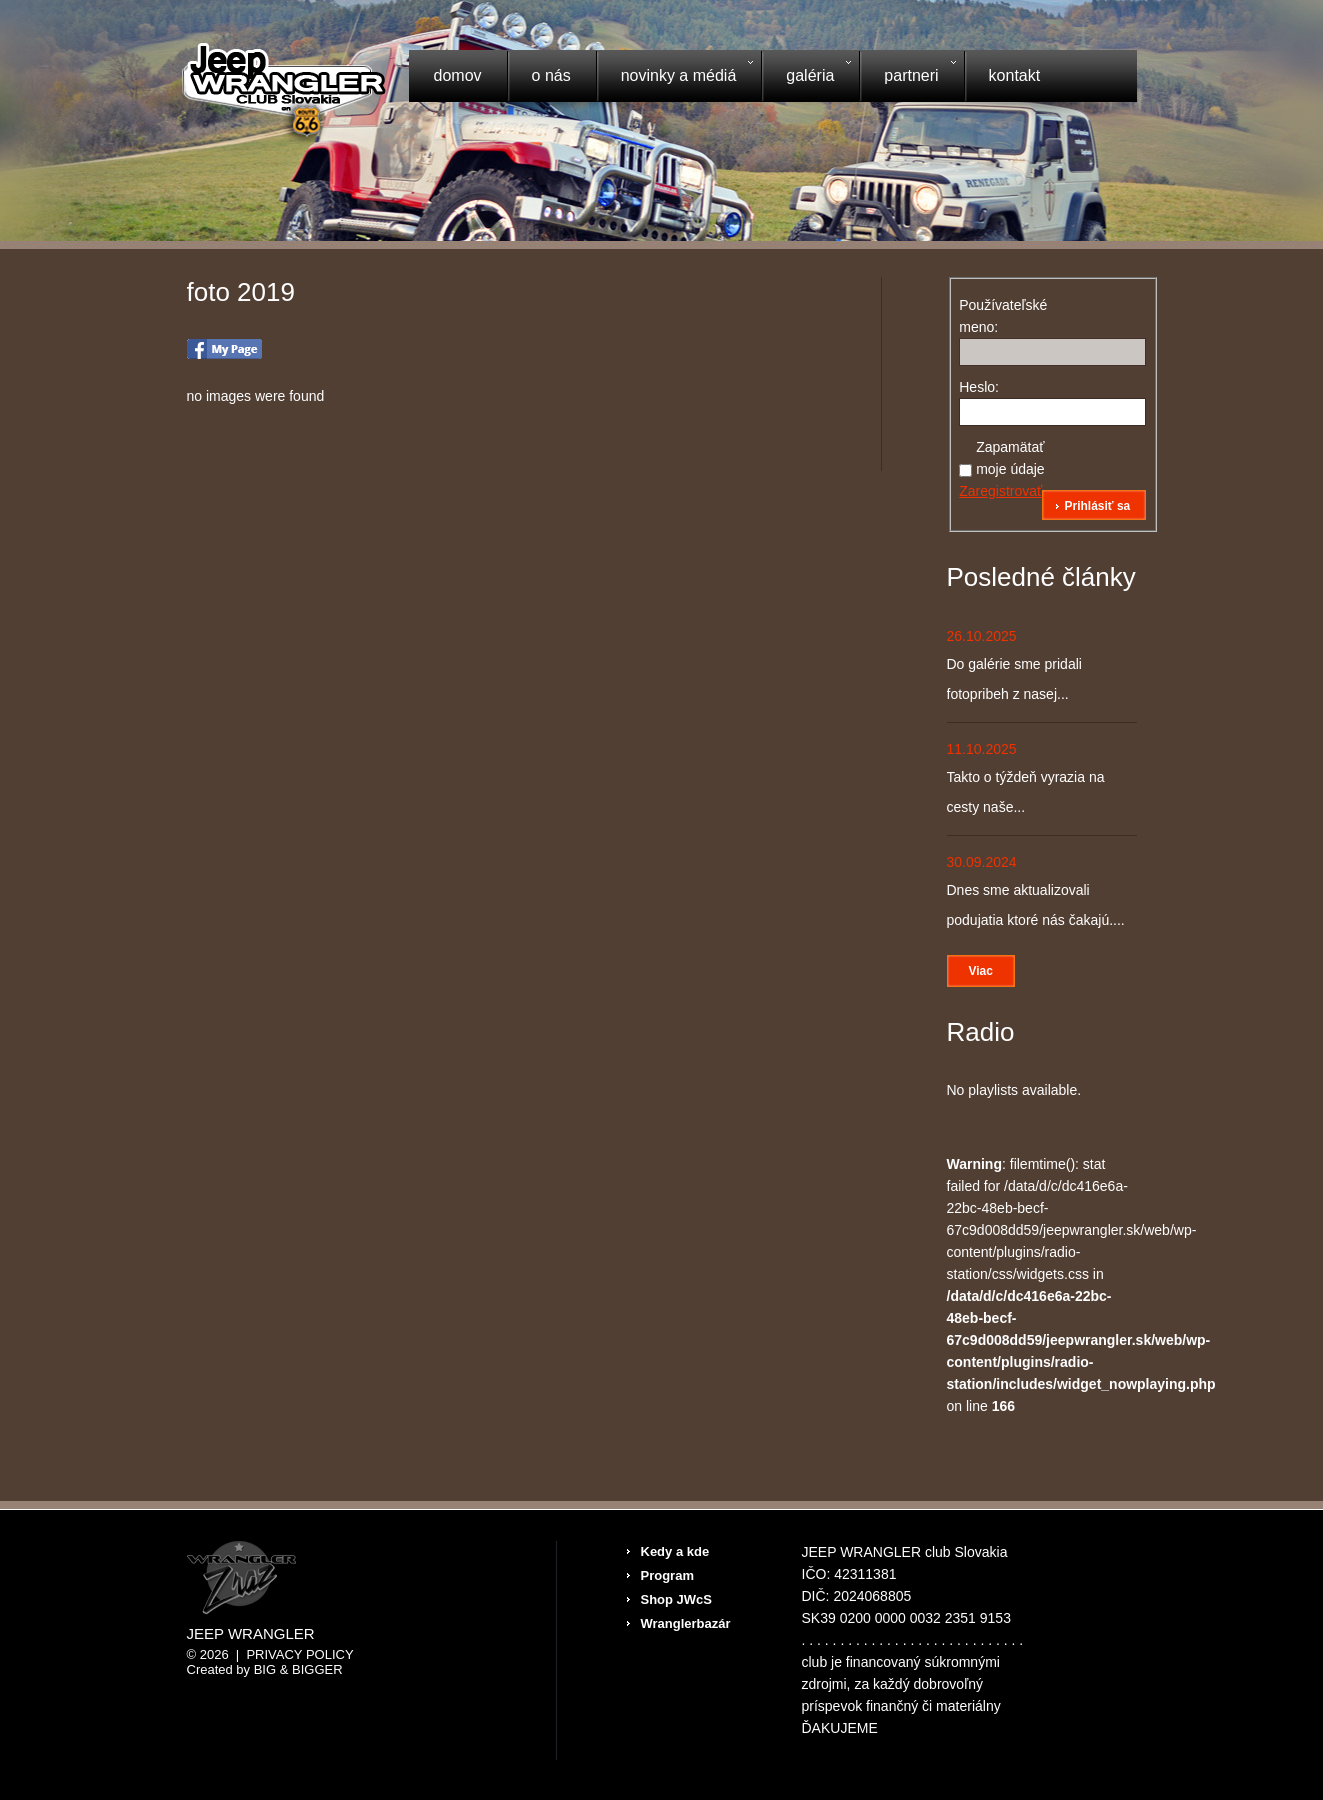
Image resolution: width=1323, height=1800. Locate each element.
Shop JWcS (677, 1599)
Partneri (907, 78)
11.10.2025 (982, 749)
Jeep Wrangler (251, 1634)
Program (667, 1575)
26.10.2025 (982, 636)
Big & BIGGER (298, 1669)
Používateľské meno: (994, 316)
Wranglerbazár (686, 1623)
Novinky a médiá (675, 78)
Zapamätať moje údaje (1010, 458)
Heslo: (979, 387)
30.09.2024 (982, 862)
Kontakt (1015, 75)
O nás (551, 75)
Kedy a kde (675, 1551)
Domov (458, 75)
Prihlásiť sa (1097, 506)
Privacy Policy (299, 1654)
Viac (981, 971)
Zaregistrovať (1000, 491)
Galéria (806, 78)
